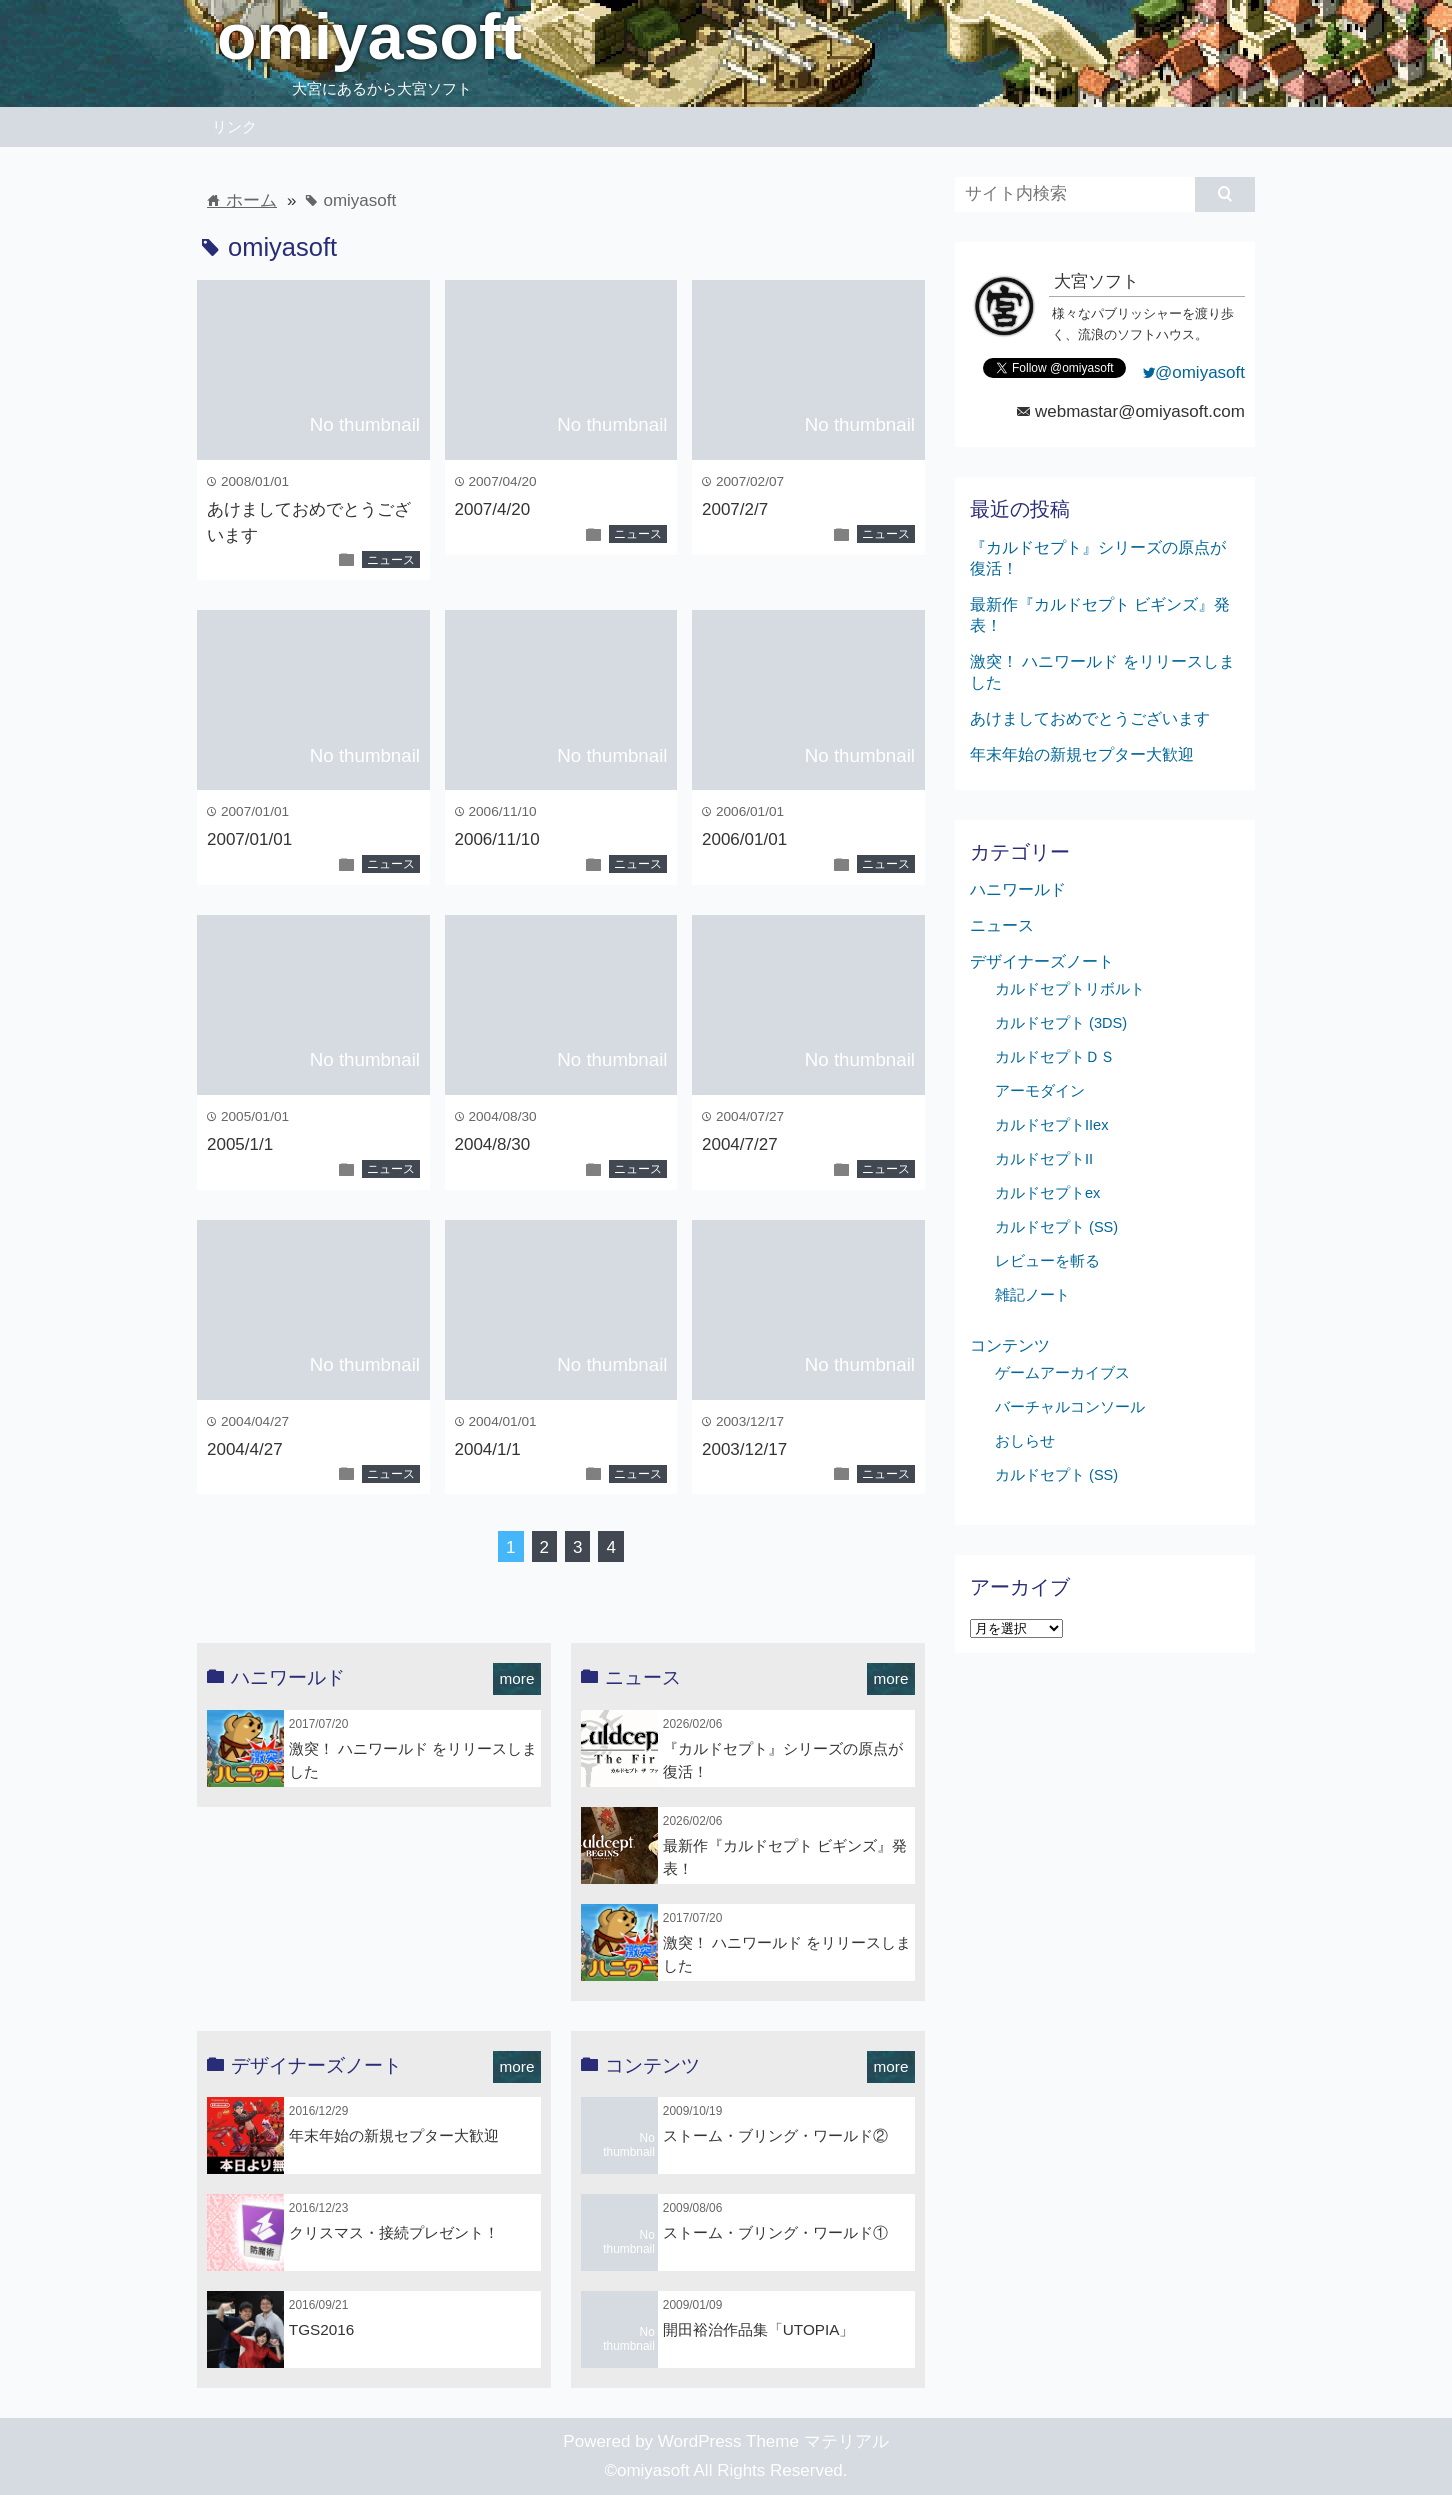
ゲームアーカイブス (1062, 1373)
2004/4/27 (245, 1449)
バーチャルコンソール (1070, 1407)
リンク (234, 126)
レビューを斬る (1047, 1261)
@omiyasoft (1194, 372)
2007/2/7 (735, 509)
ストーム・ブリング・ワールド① (775, 2232)
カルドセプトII (1044, 1159)
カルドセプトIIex (1051, 1125)
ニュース (391, 560)
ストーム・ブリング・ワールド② (775, 2135)
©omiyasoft (646, 2470)
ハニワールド (1018, 889)
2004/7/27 (740, 1144)
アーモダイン (1040, 1091)
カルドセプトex (1047, 1193)
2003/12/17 (744, 1449)
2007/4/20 (493, 509)
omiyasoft (369, 37)
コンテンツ (1010, 1345)
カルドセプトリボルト (1070, 989)
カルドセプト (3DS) (1061, 1023)
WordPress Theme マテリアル (773, 2441)
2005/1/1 (240, 1144)
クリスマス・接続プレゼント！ (394, 2232)
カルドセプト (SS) (1056, 1227)
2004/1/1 (488, 1449)
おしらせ (1025, 1441)
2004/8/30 (493, 1144)
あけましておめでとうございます (1090, 718)
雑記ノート (1032, 1295)
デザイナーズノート (1042, 961)
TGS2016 (321, 2329)
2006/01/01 (744, 839)
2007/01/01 (249, 839)
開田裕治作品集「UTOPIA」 (759, 2329)
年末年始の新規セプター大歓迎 (394, 2135)
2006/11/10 (497, 839)
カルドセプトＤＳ (1055, 1057)
